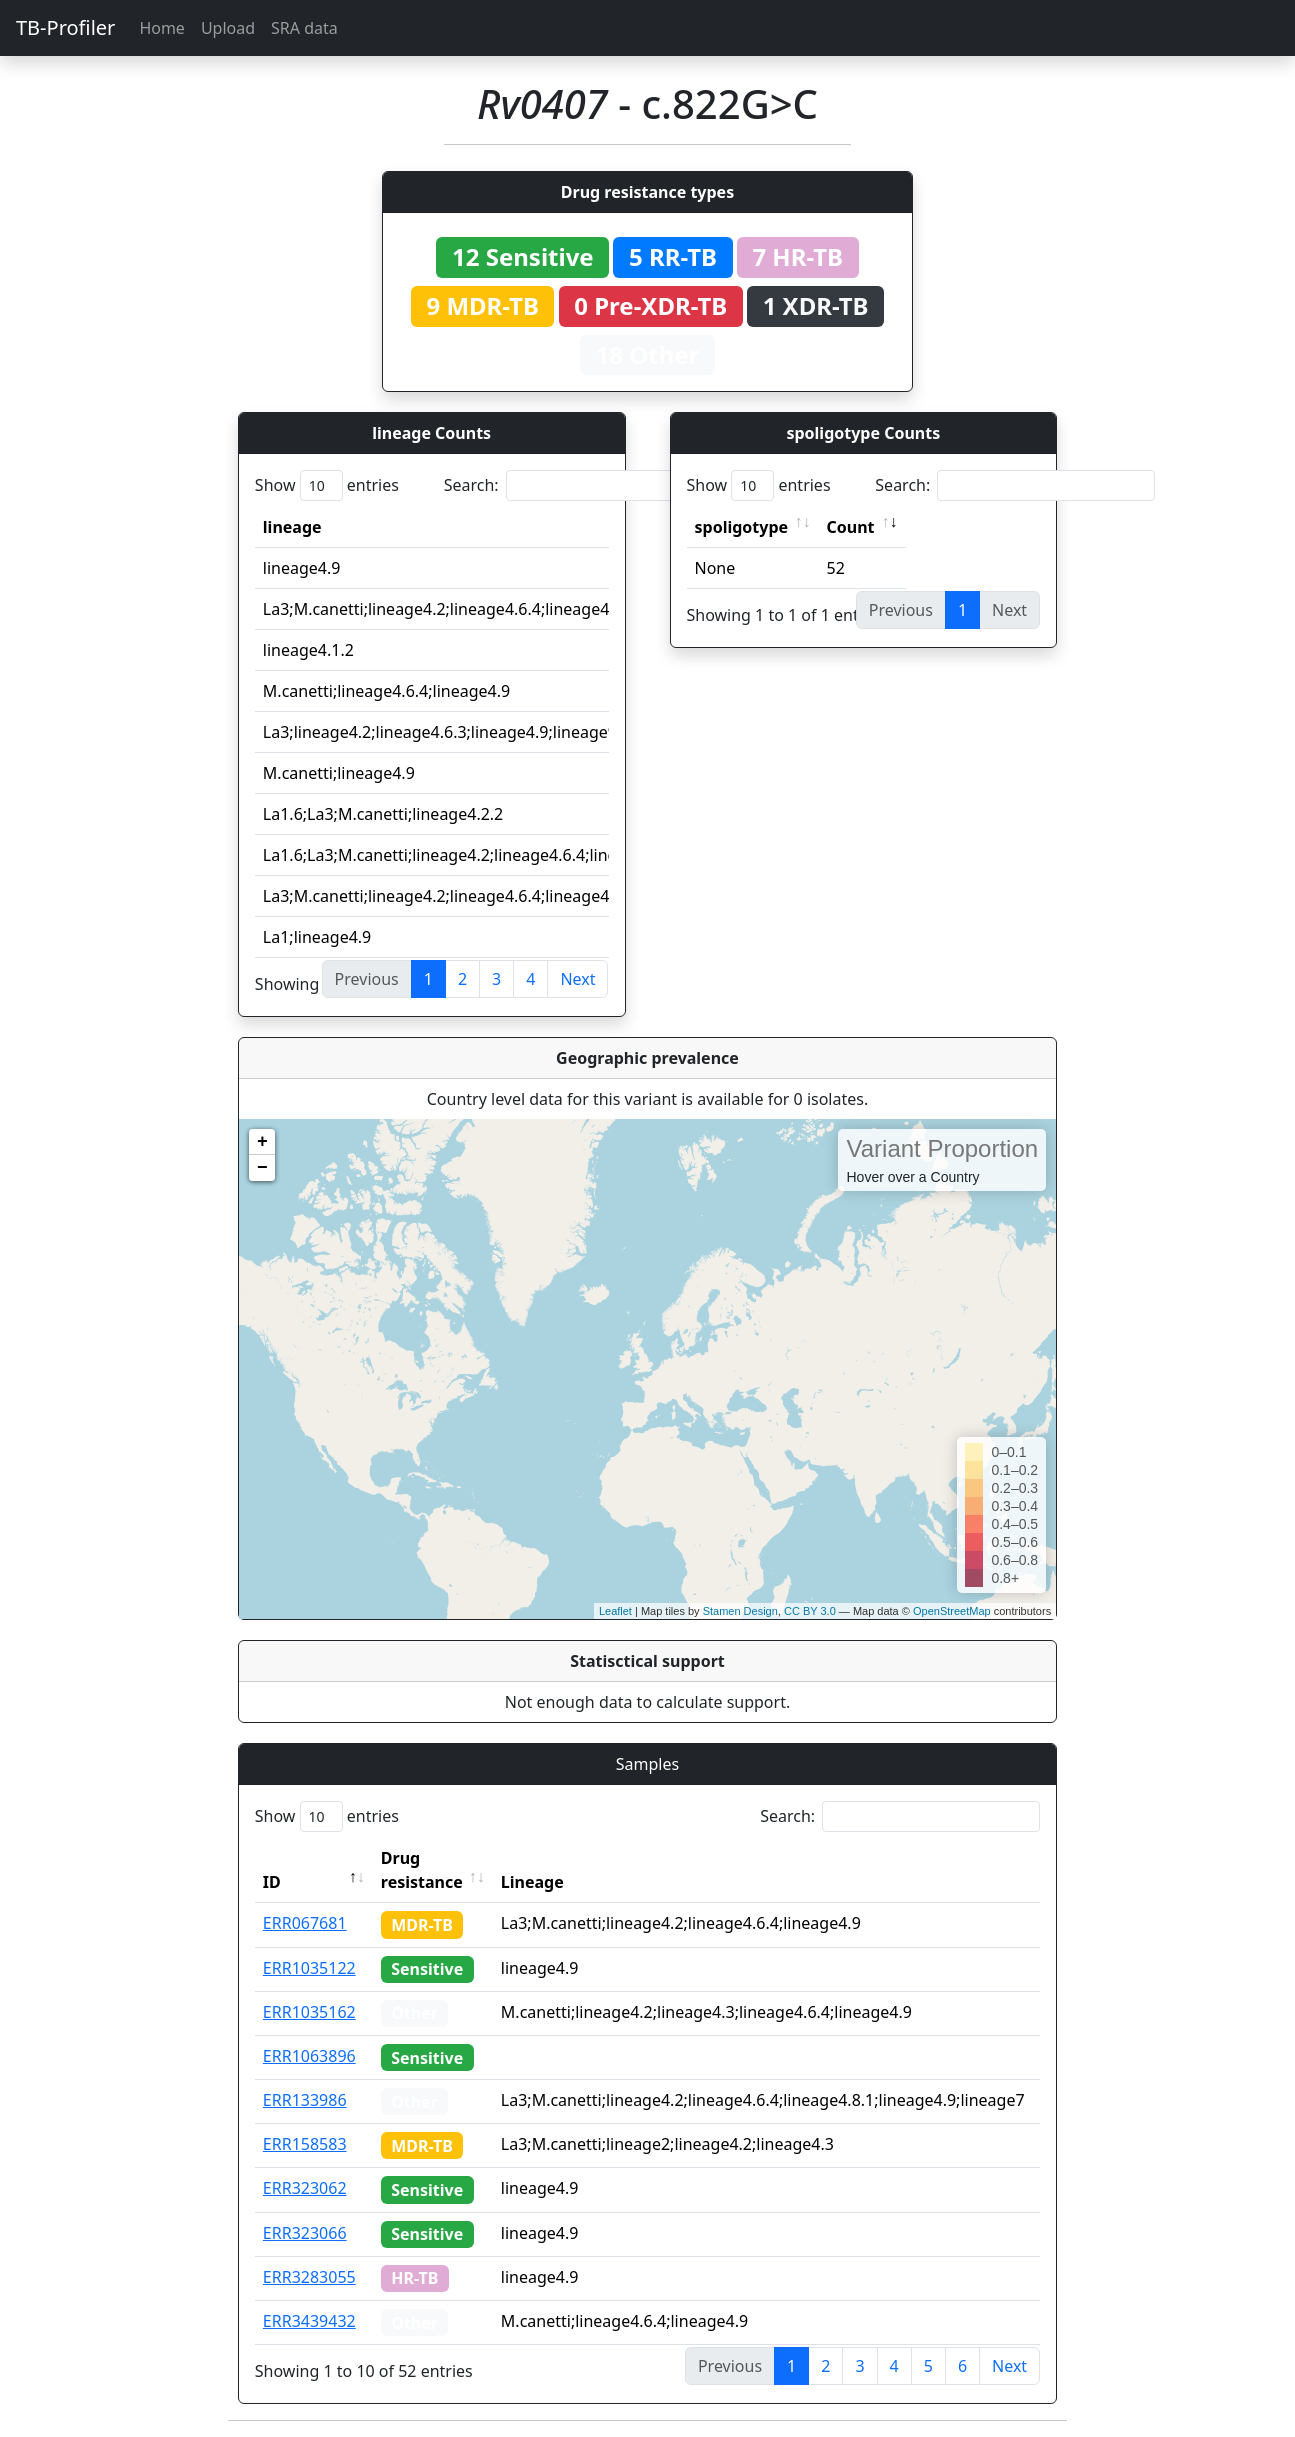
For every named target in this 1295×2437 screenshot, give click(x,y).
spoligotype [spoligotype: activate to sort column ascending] (742, 527)
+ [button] (262, 1142)
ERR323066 (305, 2233)
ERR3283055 (309, 2277)
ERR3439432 (309, 2321)
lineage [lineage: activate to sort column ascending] (292, 527)
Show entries (327, 485)
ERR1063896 (309, 2056)
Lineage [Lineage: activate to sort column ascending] (532, 1882)
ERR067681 (305, 1923)
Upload (228, 28)
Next (577, 979)
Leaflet (615, 1611)
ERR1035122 (309, 1968)
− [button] (262, 1168)
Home (162, 28)
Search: (584, 485)
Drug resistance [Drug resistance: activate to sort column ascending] (422, 1870)
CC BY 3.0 (810, 1611)
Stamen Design (740, 1611)
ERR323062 (305, 2188)
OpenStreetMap (952, 1611)
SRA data (304, 28)
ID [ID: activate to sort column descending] (272, 1882)
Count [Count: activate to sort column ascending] (851, 527)
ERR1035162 (309, 2012)
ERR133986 (305, 2100)
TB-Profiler (65, 27)
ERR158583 (305, 2144)
